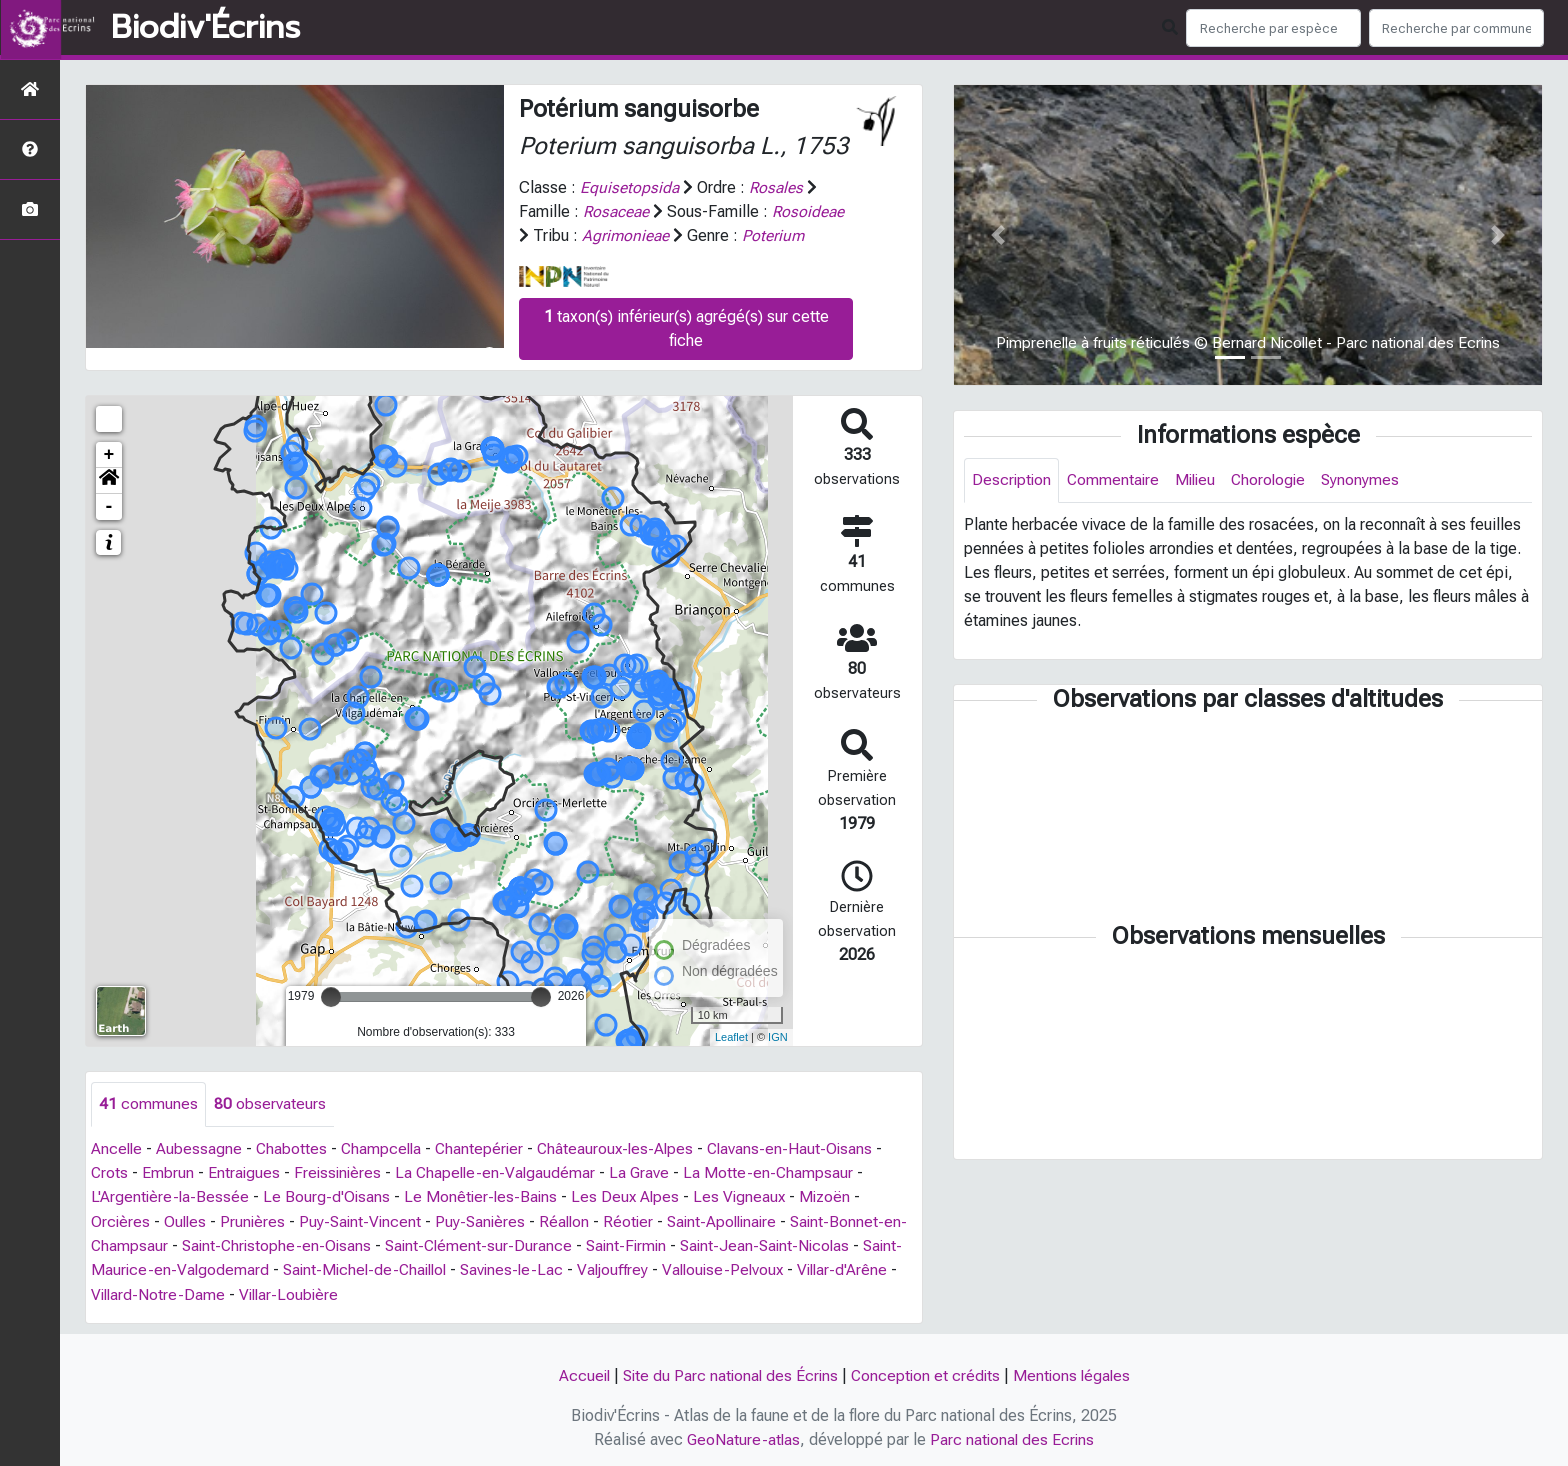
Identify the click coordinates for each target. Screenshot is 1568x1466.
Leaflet (731, 1036)
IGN (778, 1036)
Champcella (385, 1148)
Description (1012, 480)
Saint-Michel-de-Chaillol (412, 1268)
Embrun (169, 1172)
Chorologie (1276, 480)
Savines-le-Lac (565, 1268)
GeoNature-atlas (742, 1437)
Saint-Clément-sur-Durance (509, 1244)
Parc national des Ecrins (1013, 1437)
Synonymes (1370, 480)
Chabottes (294, 1148)
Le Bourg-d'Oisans (329, 1196)
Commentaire (1116, 480)
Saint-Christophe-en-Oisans (303, 1244)
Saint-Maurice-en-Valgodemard (201, 1268)
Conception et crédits (927, 1373)
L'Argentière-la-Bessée (171, 1196)
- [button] (109, 506)
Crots (110, 1172)
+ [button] (109, 454)
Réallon (574, 1220)
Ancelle (117, 1148)
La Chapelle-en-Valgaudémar (502, 1172)
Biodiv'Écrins (205, 28)
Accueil (578, 1373)
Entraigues (245, 1172)
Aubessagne (201, 1148)
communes (148, 1103)
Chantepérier (486, 1148)
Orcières (121, 1220)
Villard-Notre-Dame (225, 1292)
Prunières (256, 1220)
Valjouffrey (669, 1268)
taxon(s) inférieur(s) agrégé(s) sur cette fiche (686, 327)
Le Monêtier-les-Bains (485, 1196)
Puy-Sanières (488, 1220)
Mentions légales (1076, 1373)
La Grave (648, 1172)
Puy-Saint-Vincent (365, 1220)
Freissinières (341, 1172)
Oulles (187, 1220)
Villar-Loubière (359, 1292)
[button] (109, 480)
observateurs (270, 1103)
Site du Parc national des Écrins (728, 1373)
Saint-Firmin (661, 1244)
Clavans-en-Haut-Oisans (803, 1148)
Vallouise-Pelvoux (783, 1268)
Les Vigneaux (748, 1196)
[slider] (331, 996)
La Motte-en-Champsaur (778, 1172)
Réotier (639, 1220)
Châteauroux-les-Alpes (625, 1148)
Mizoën (835, 1196)
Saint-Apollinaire (736, 1220)
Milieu (1200, 480)
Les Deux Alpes (632, 1196)
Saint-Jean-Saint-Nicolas (804, 1244)
